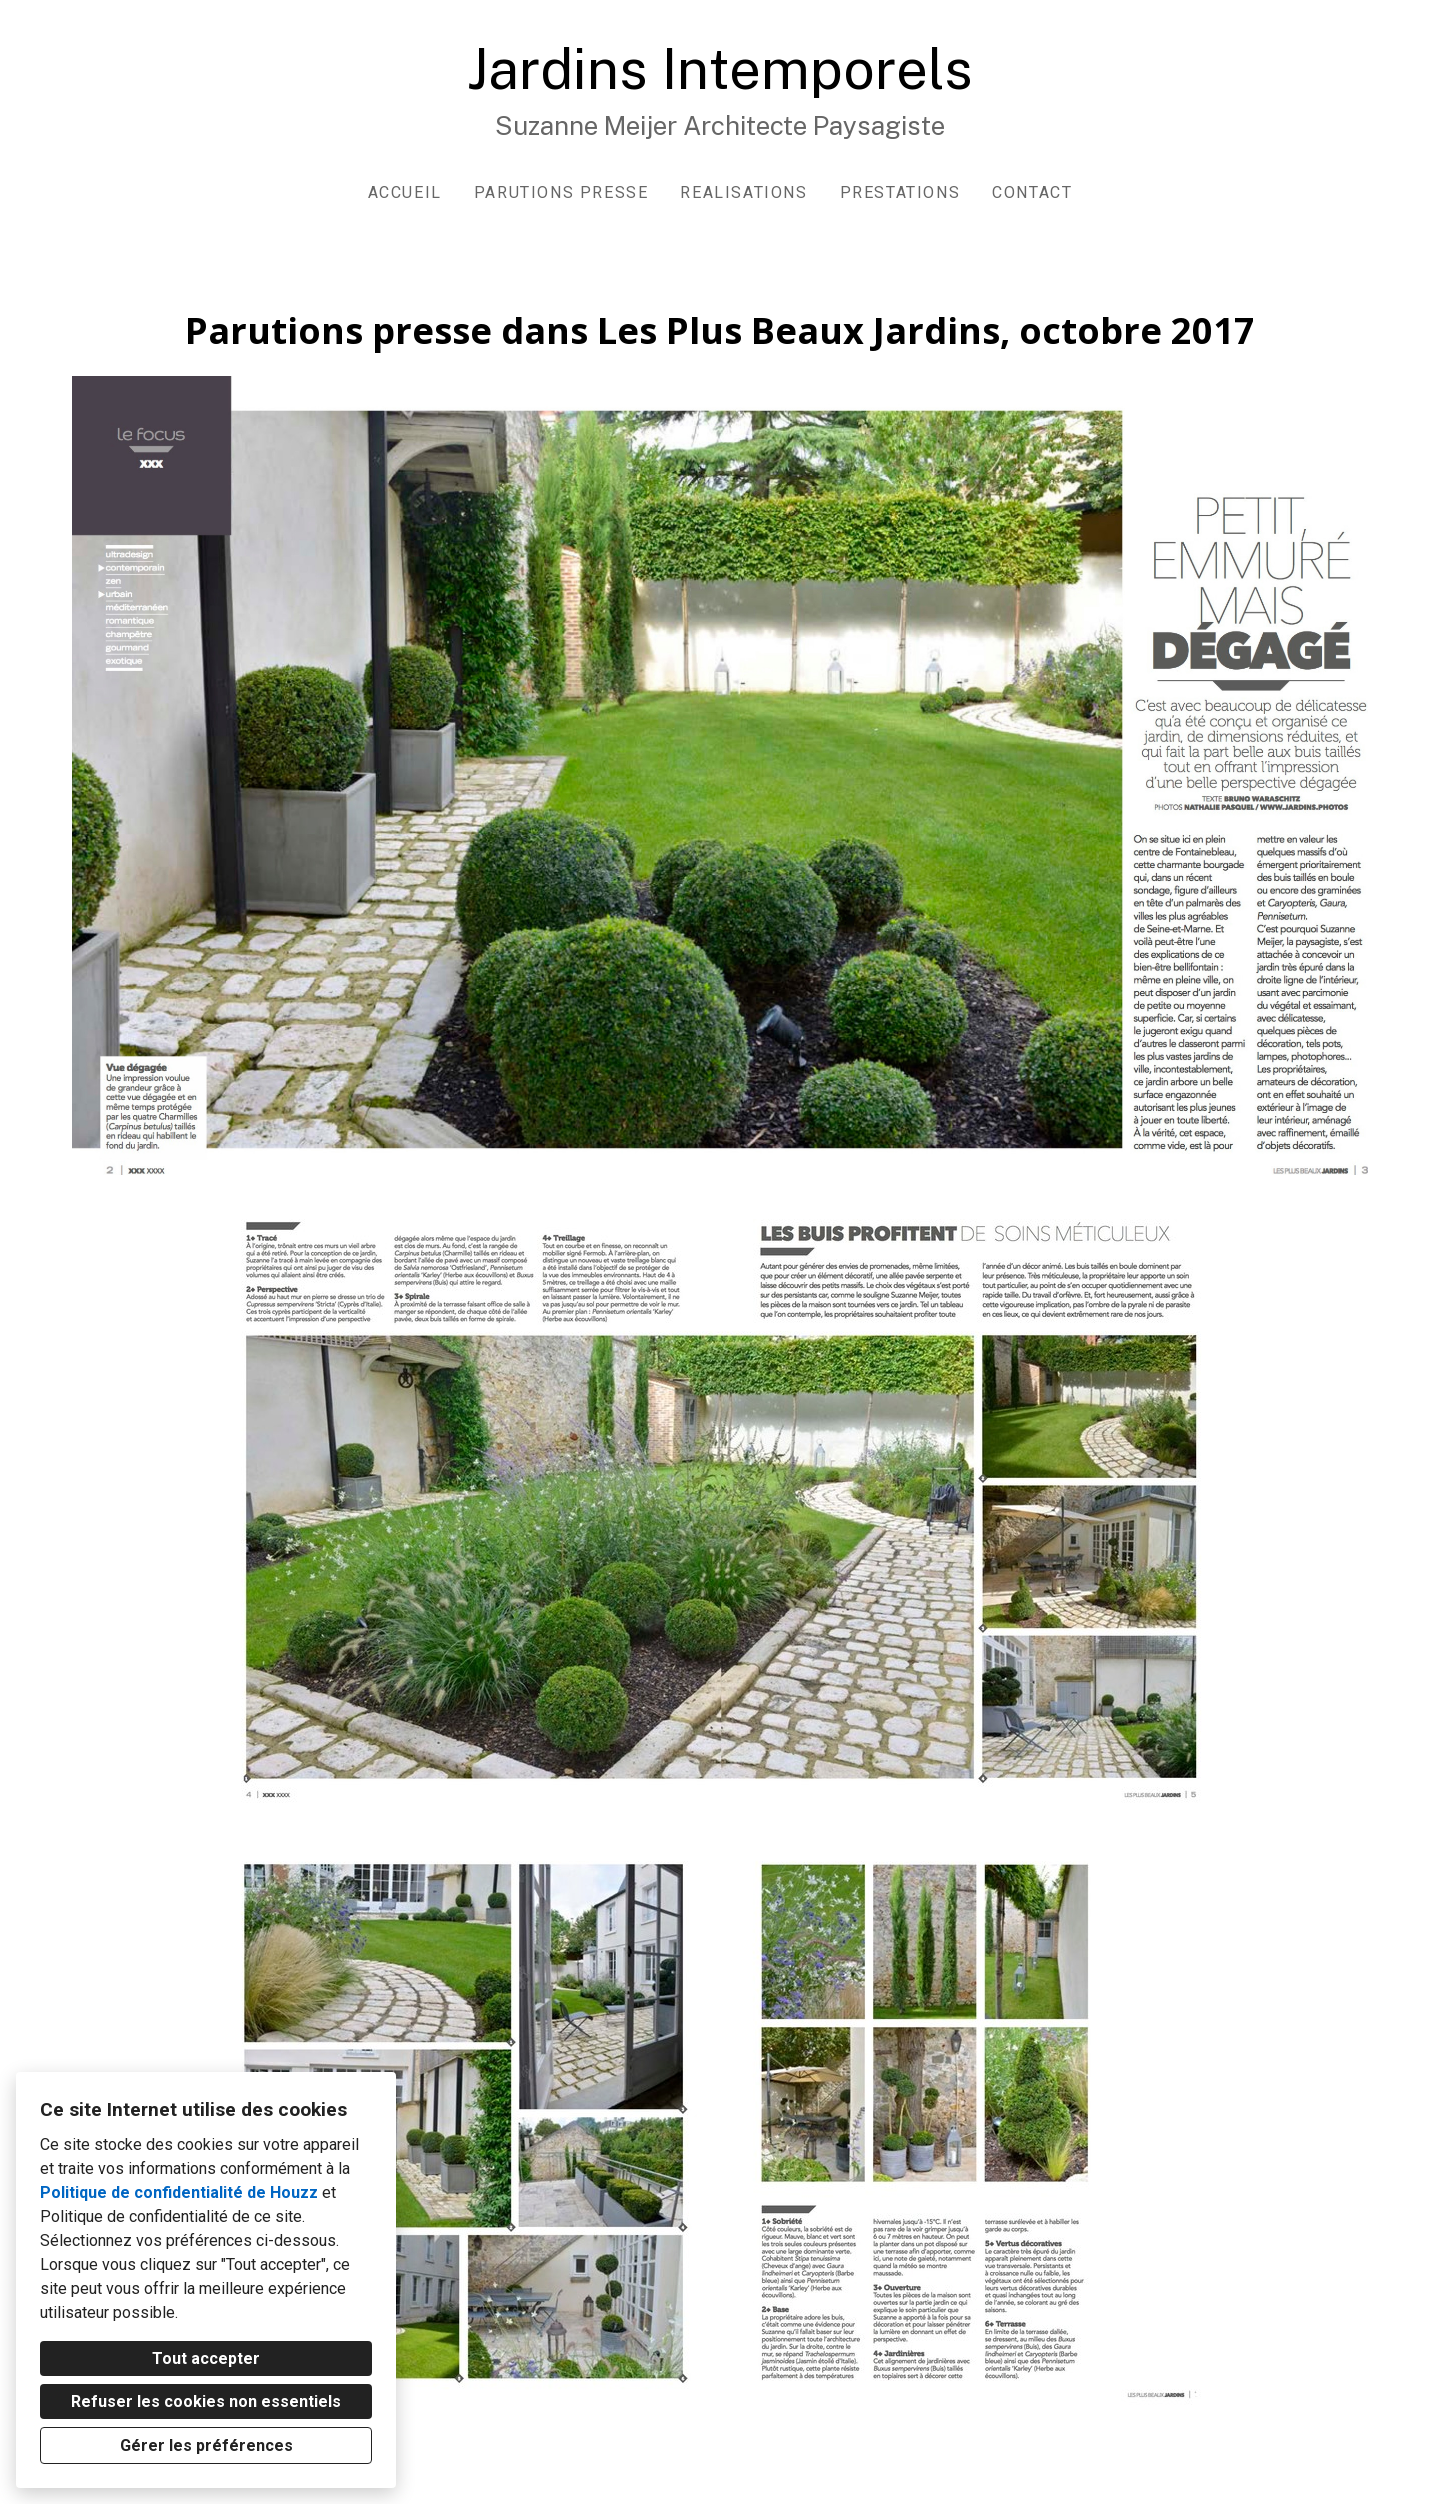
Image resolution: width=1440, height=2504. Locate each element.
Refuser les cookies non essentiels (206, 2401)
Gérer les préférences (206, 2445)
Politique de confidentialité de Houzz (179, 2192)
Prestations (900, 192)
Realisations (743, 192)
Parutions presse (561, 192)
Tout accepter (206, 2358)
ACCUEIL (405, 192)
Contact (1032, 192)
